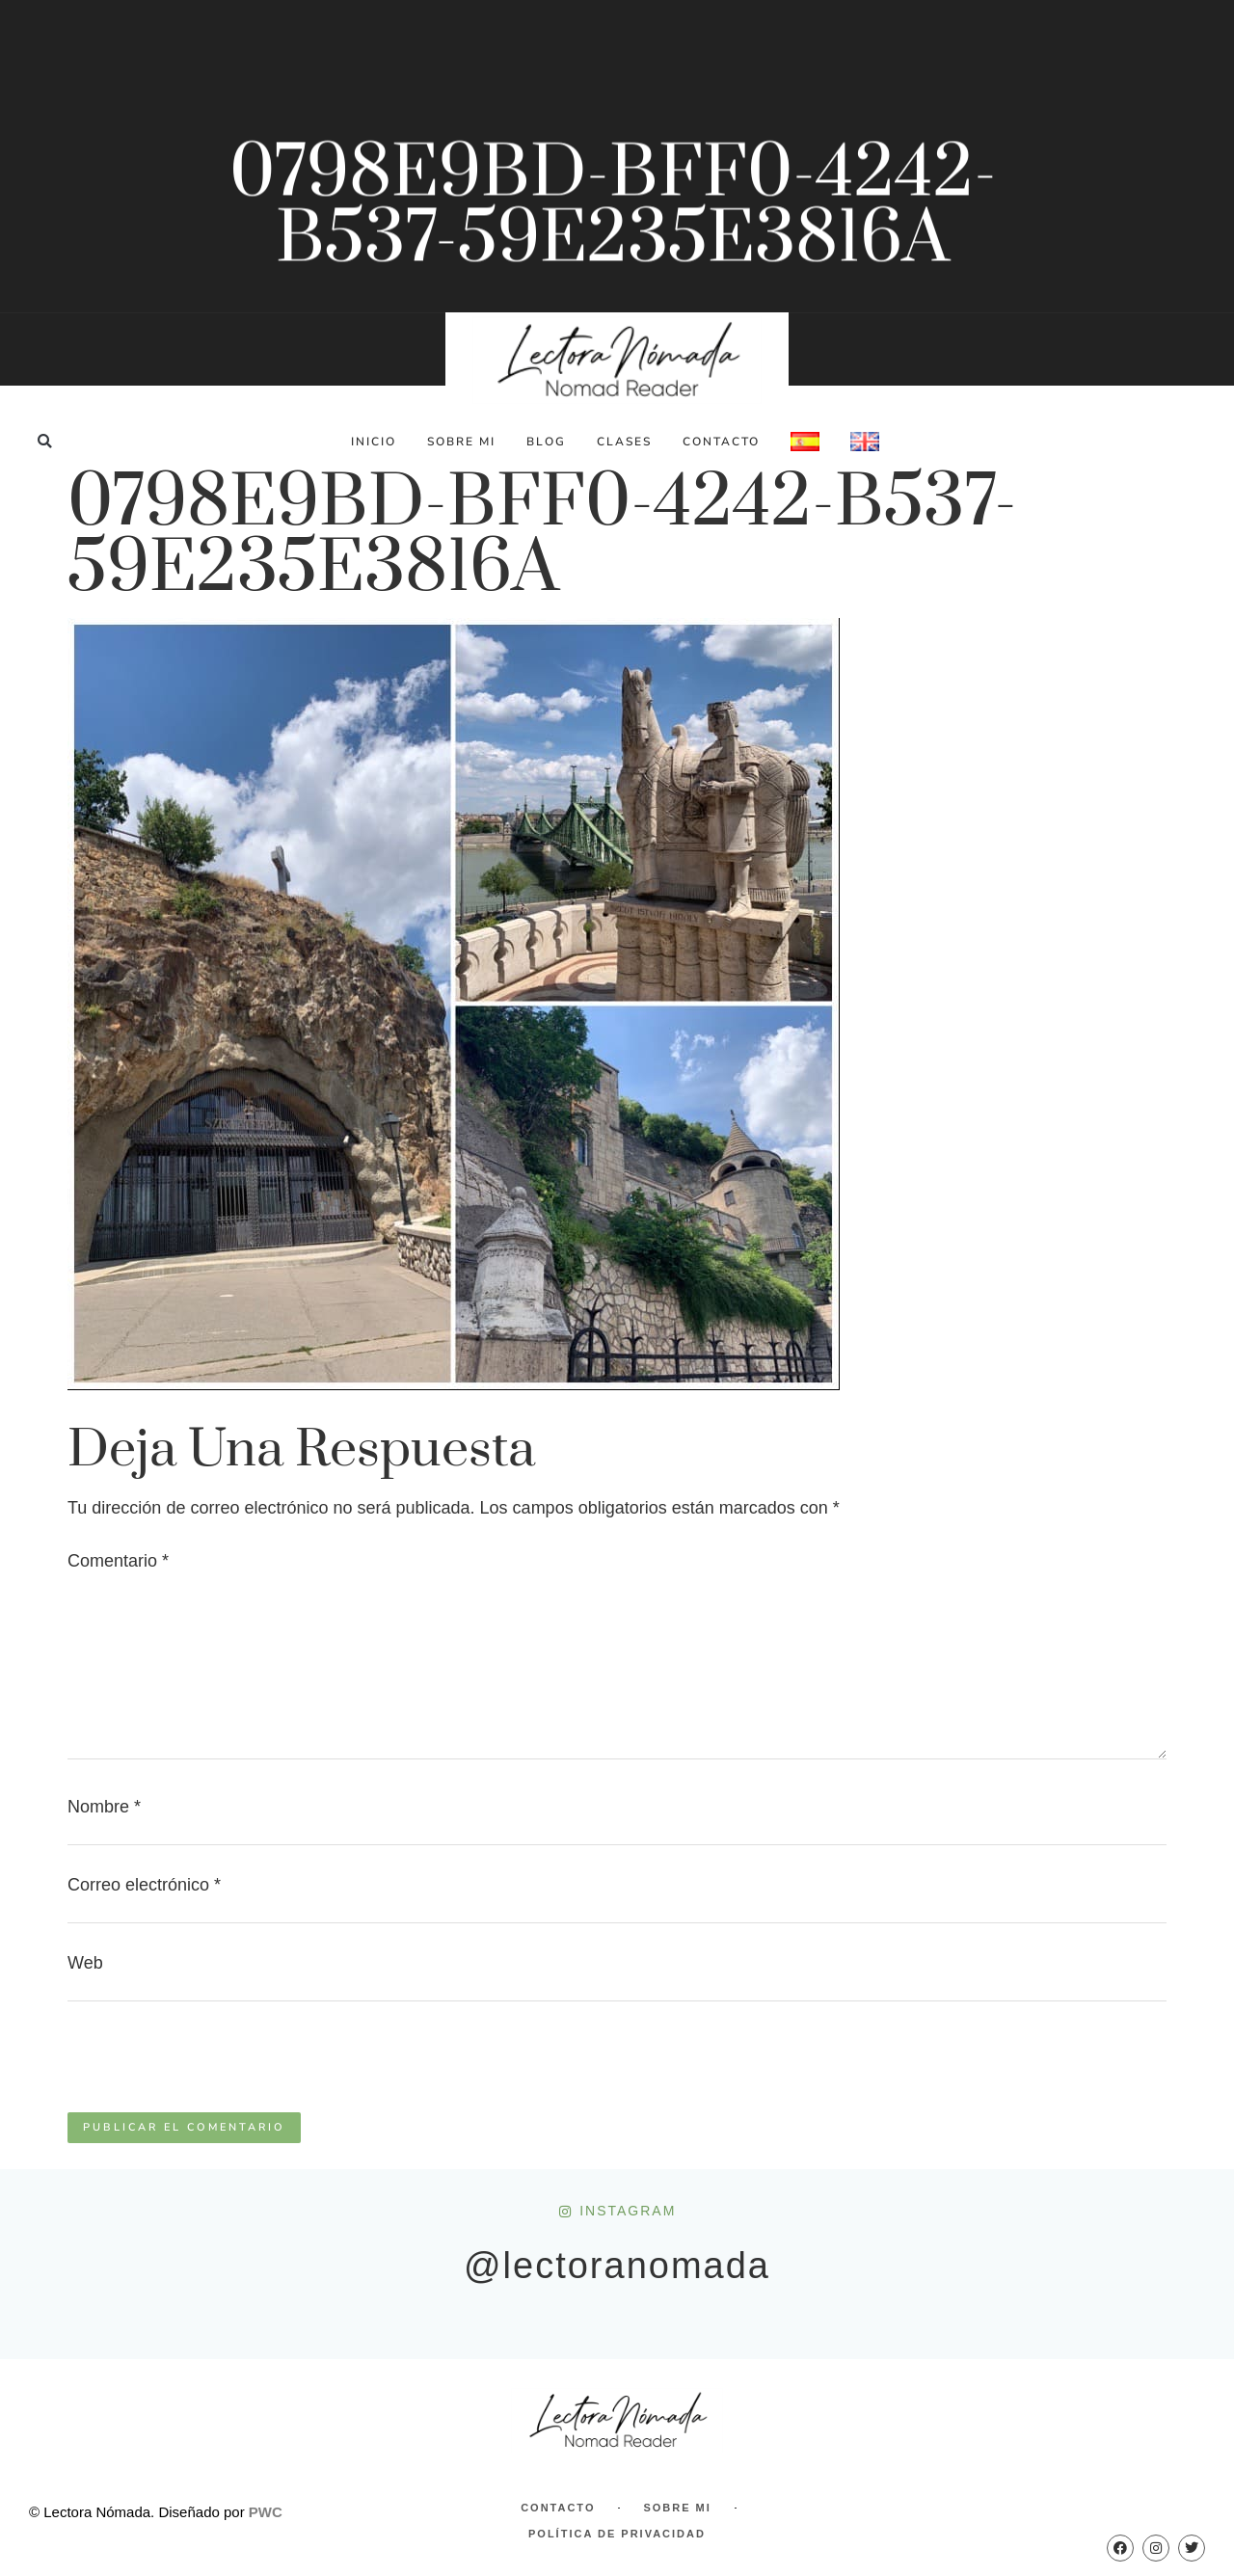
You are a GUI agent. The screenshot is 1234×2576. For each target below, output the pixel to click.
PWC (265, 2512)
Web (85, 1963)
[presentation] (214, 2065)
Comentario (118, 1561)
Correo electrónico (144, 1884)
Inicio (373, 441)
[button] (45, 441)
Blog (546, 441)
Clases (624, 441)
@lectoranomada (617, 2265)
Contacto (721, 441)
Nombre (104, 1806)
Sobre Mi (461, 441)
